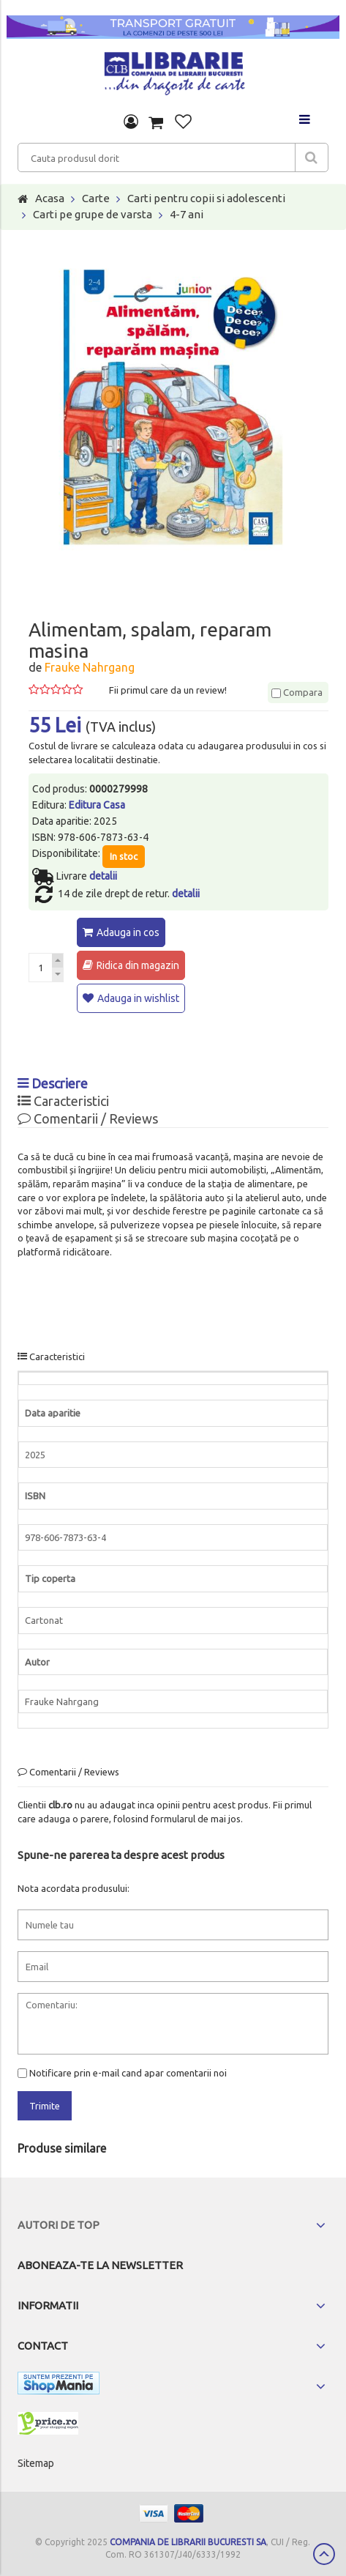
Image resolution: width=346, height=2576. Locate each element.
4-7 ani (186, 214)
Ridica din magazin (138, 965)
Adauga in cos (128, 932)
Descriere (53, 1083)
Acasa (49, 198)
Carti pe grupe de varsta (92, 214)
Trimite (44, 2106)
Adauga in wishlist (138, 998)
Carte (96, 198)
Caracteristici (63, 1101)
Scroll (324, 2554)
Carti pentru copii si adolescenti (206, 198)
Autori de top (58, 2225)
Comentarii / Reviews (88, 1118)
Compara (297, 692)
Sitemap (36, 2463)
